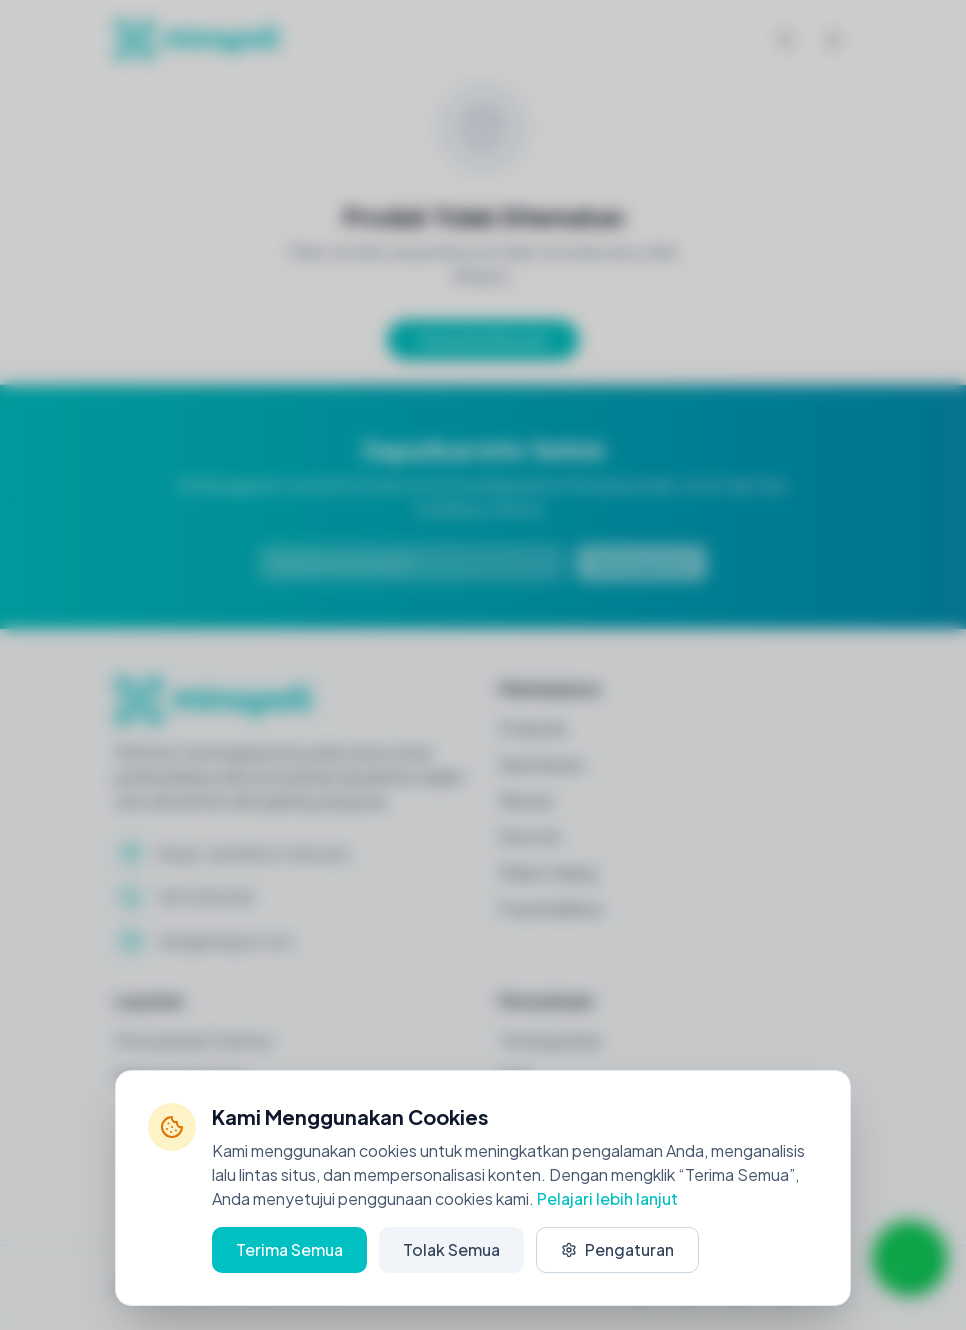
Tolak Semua (451, 1249)
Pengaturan (617, 1249)
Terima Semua (289, 1249)
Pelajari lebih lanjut (607, 1198)
